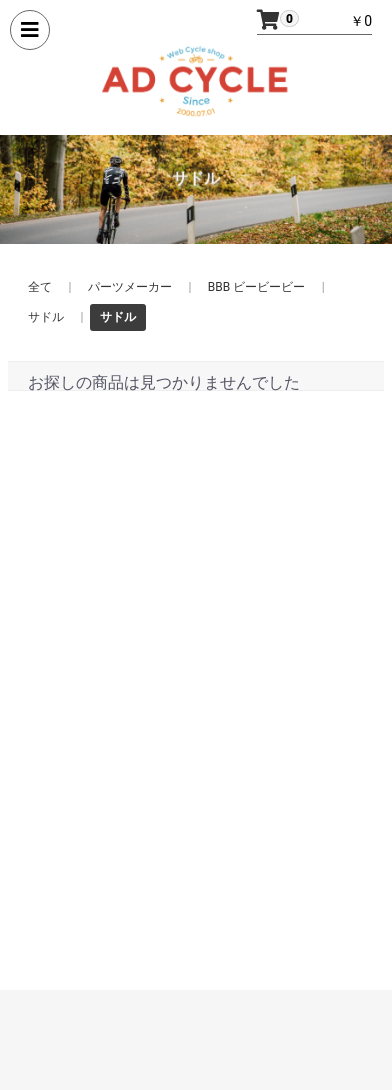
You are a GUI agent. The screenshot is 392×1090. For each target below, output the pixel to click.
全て (40, 287)
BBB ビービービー (256, 287)
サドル (46, 317)
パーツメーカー (130, 287)
